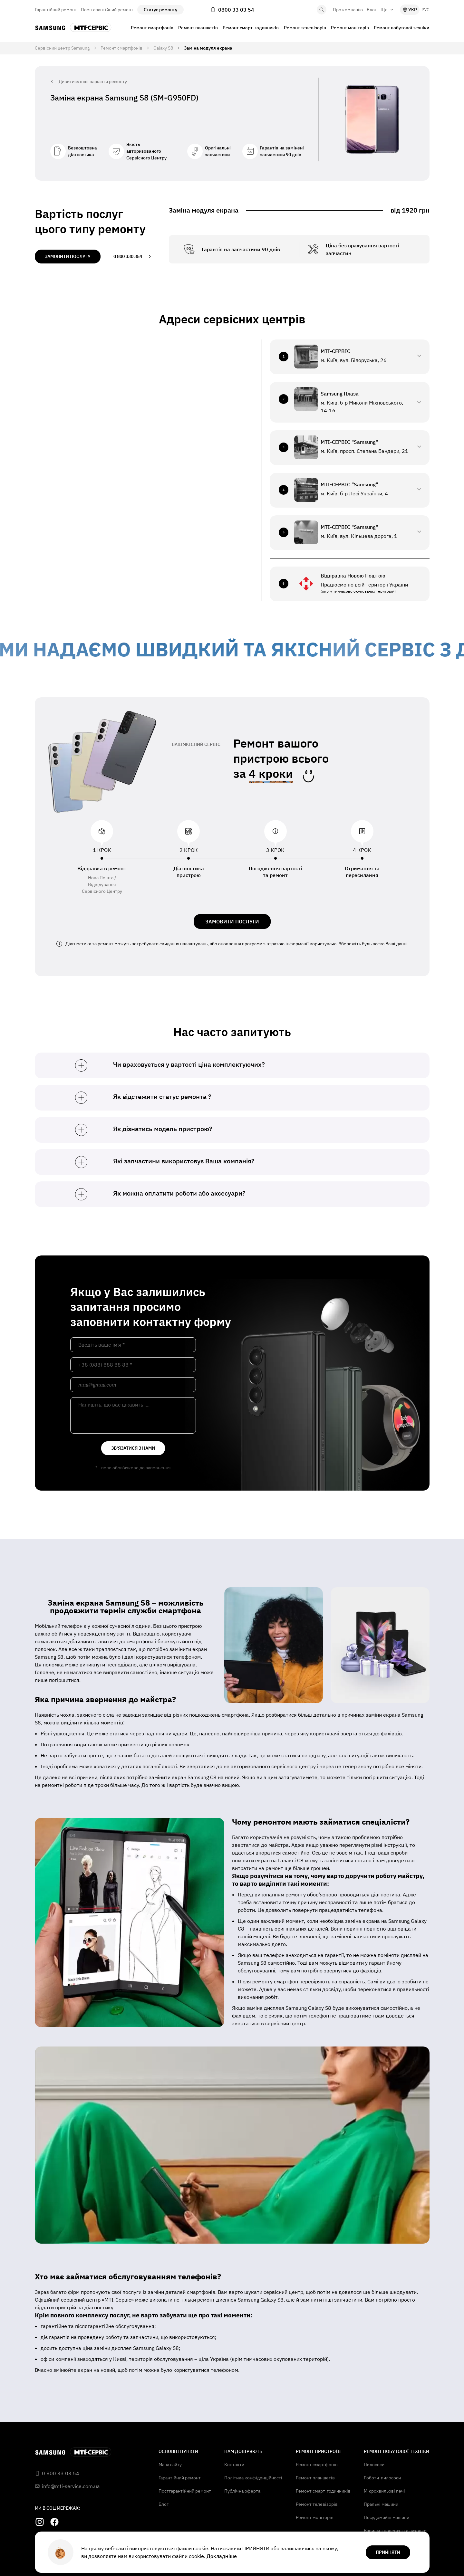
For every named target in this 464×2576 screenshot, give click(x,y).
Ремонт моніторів (350, 28)
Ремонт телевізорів (305, 28)
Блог (372, 10)
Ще (387, 10)
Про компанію (348, 10)
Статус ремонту (160, 10)
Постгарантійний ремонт (107, 10)
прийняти (388, 2552)
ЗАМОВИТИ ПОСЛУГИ (232, 921)
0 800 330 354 (132, 256)
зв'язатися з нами (133, 1448)
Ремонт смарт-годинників (251, 28)
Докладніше (222, 2556)
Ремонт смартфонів (152, 28)
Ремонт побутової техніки (401, 28)
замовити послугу (68, 256)
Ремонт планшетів (198, 28)
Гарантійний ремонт (56, 10)
